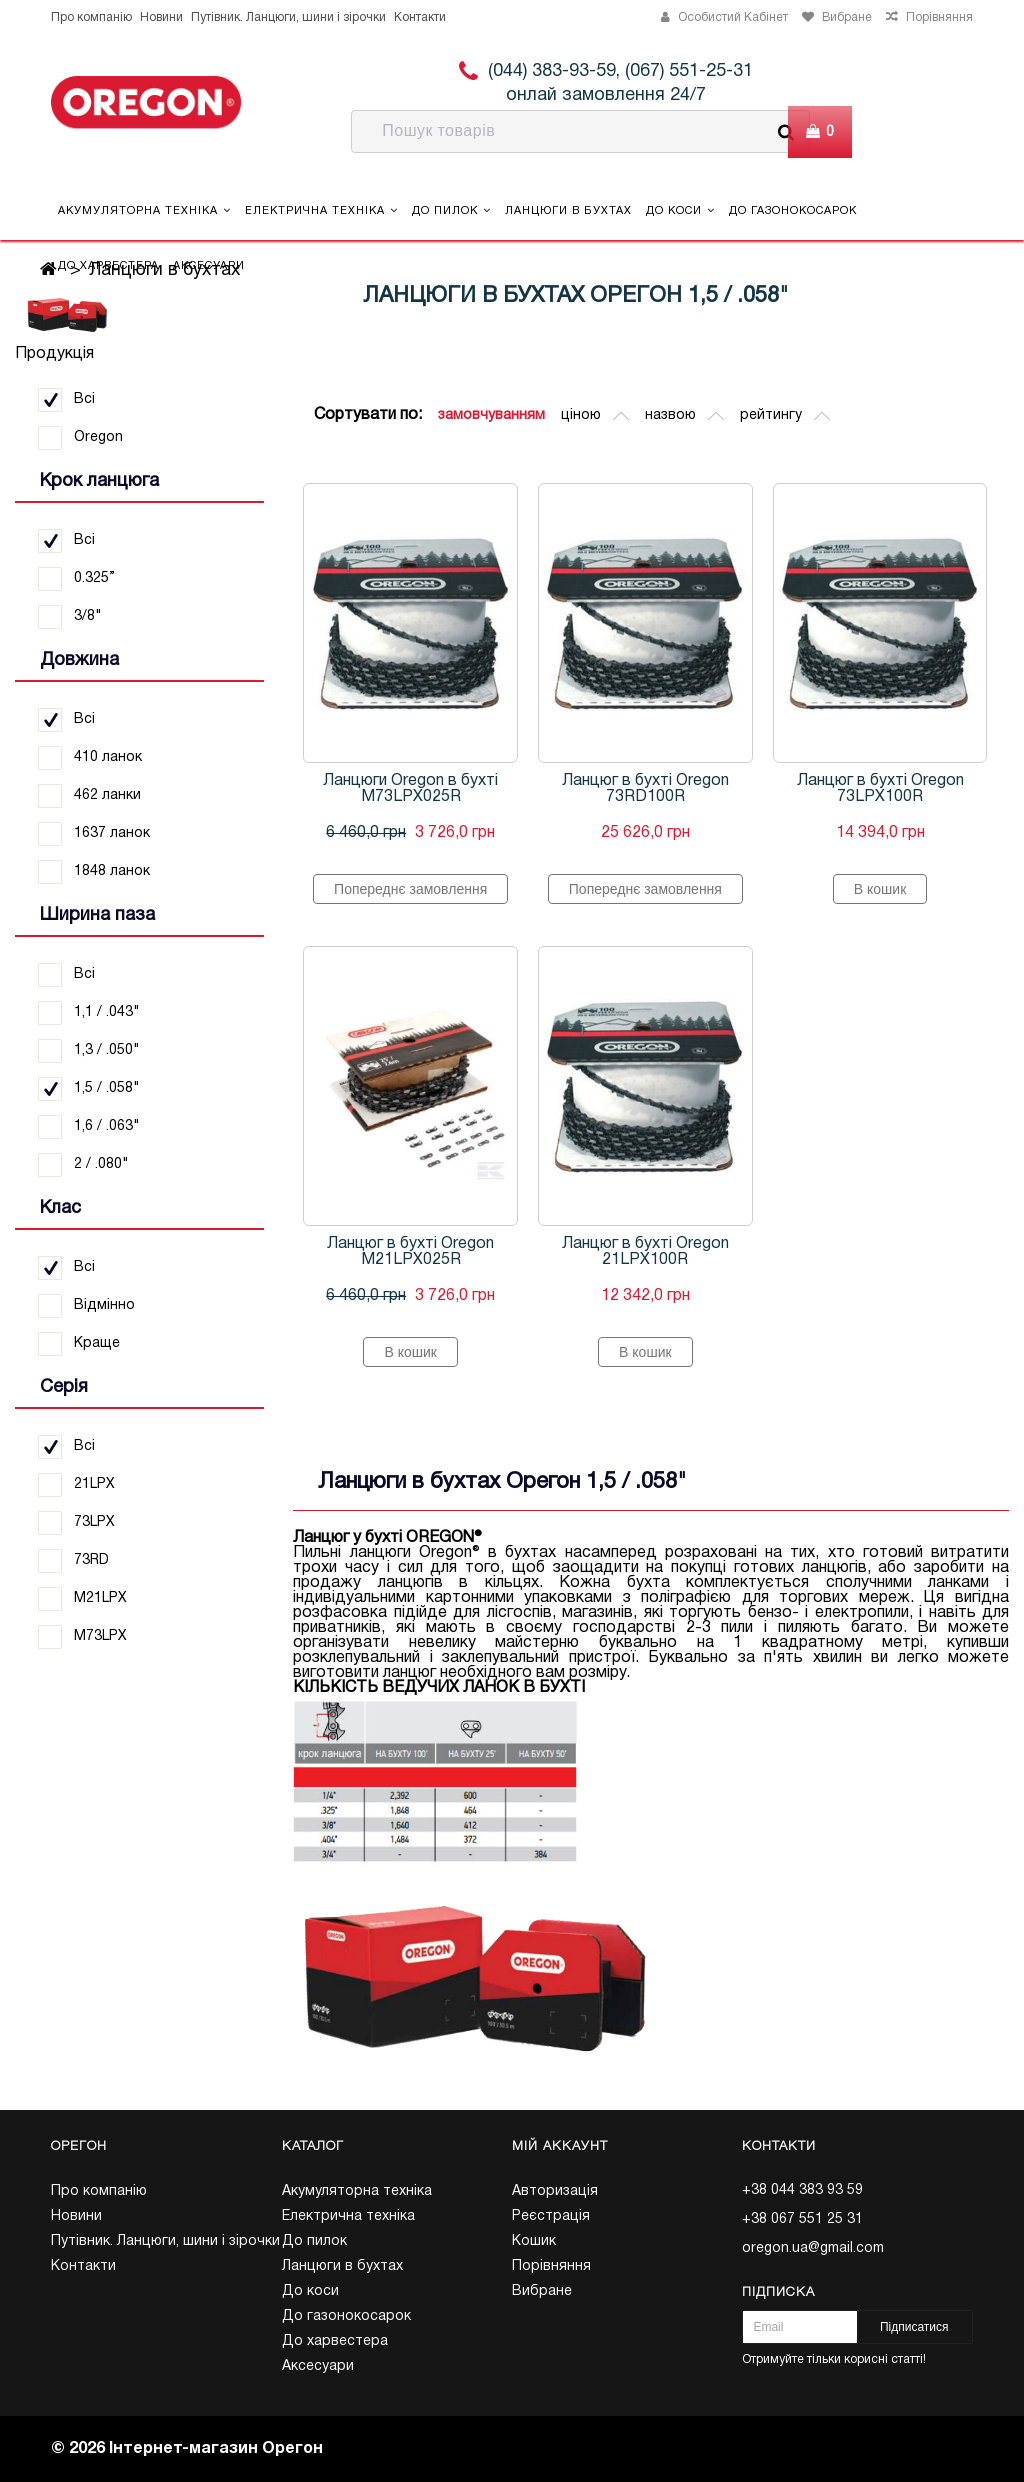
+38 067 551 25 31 (802, 2219)
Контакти (420, 17)
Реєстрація (551, 2216)
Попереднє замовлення (410, 889)
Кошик (534, 2241)
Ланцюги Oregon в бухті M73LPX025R (410, 789)
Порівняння (551, 2266)
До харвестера (108, 266)
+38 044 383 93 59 (802, 2190)
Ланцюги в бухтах (568, 211)
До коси (680, 210)
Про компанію (91, 17)
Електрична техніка (321, 210)
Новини (161, 17)
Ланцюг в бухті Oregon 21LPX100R (645, 1252)
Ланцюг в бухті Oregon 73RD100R (645, 789)
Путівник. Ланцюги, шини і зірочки (288, 17)
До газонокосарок (793, 211)
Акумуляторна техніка (144, 210)
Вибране (542, 2291)
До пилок (451, 210)
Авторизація (555, 2191)
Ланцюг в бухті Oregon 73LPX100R (880, 789)
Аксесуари (209, 266)
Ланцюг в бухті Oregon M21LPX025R (410, 1252)
